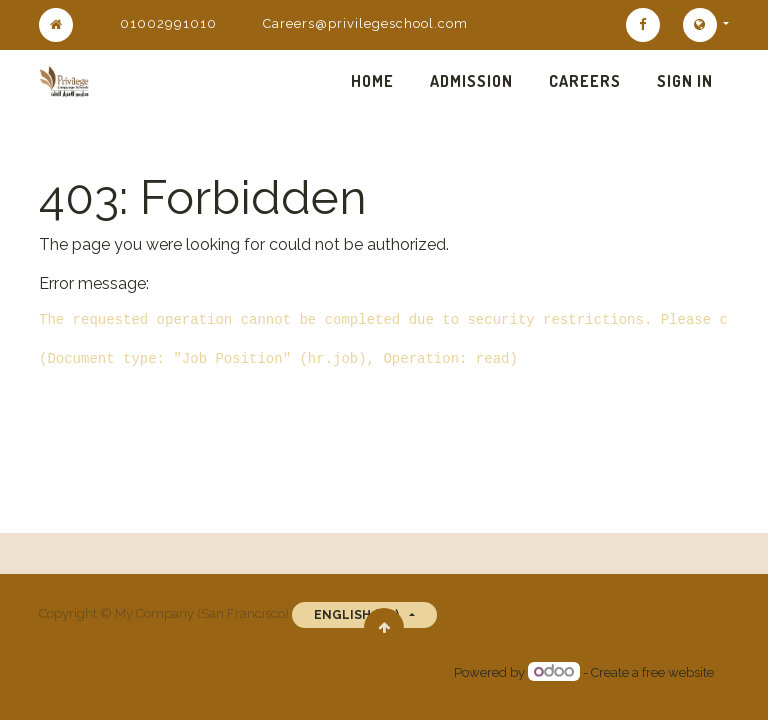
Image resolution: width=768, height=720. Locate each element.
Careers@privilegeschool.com (365, 23)
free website (678, 672)
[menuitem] (372, 81)
